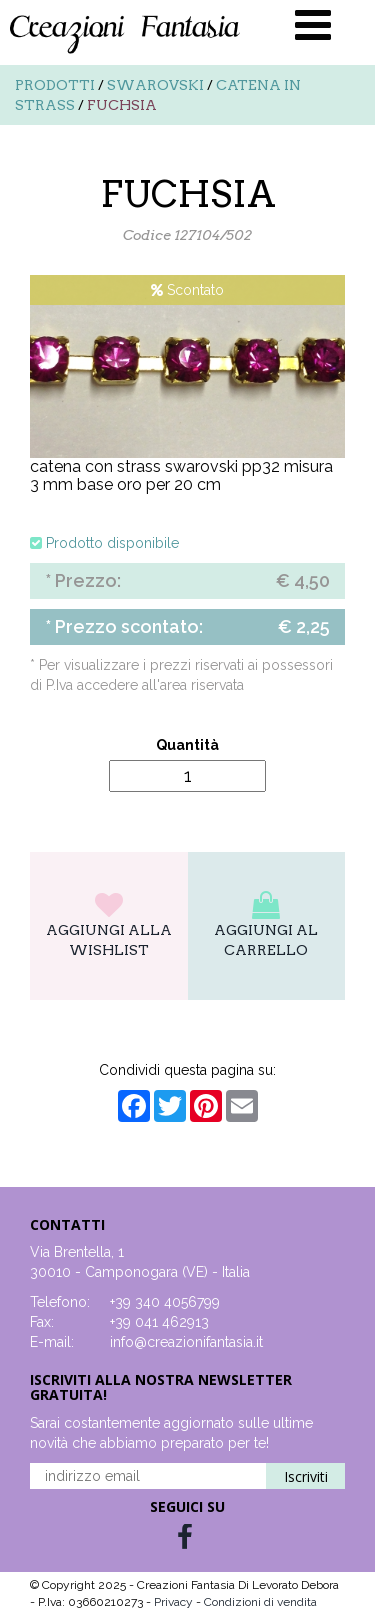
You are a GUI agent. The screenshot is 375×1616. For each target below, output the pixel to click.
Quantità (187, 745)
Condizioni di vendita (260, 1602)
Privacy (175, 1602)
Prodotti (55, 85)
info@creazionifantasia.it (186, 1342)
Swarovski (155, 85)
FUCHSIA (122, 105)
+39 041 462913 (159, 1322)
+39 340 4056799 (165, 1302)
